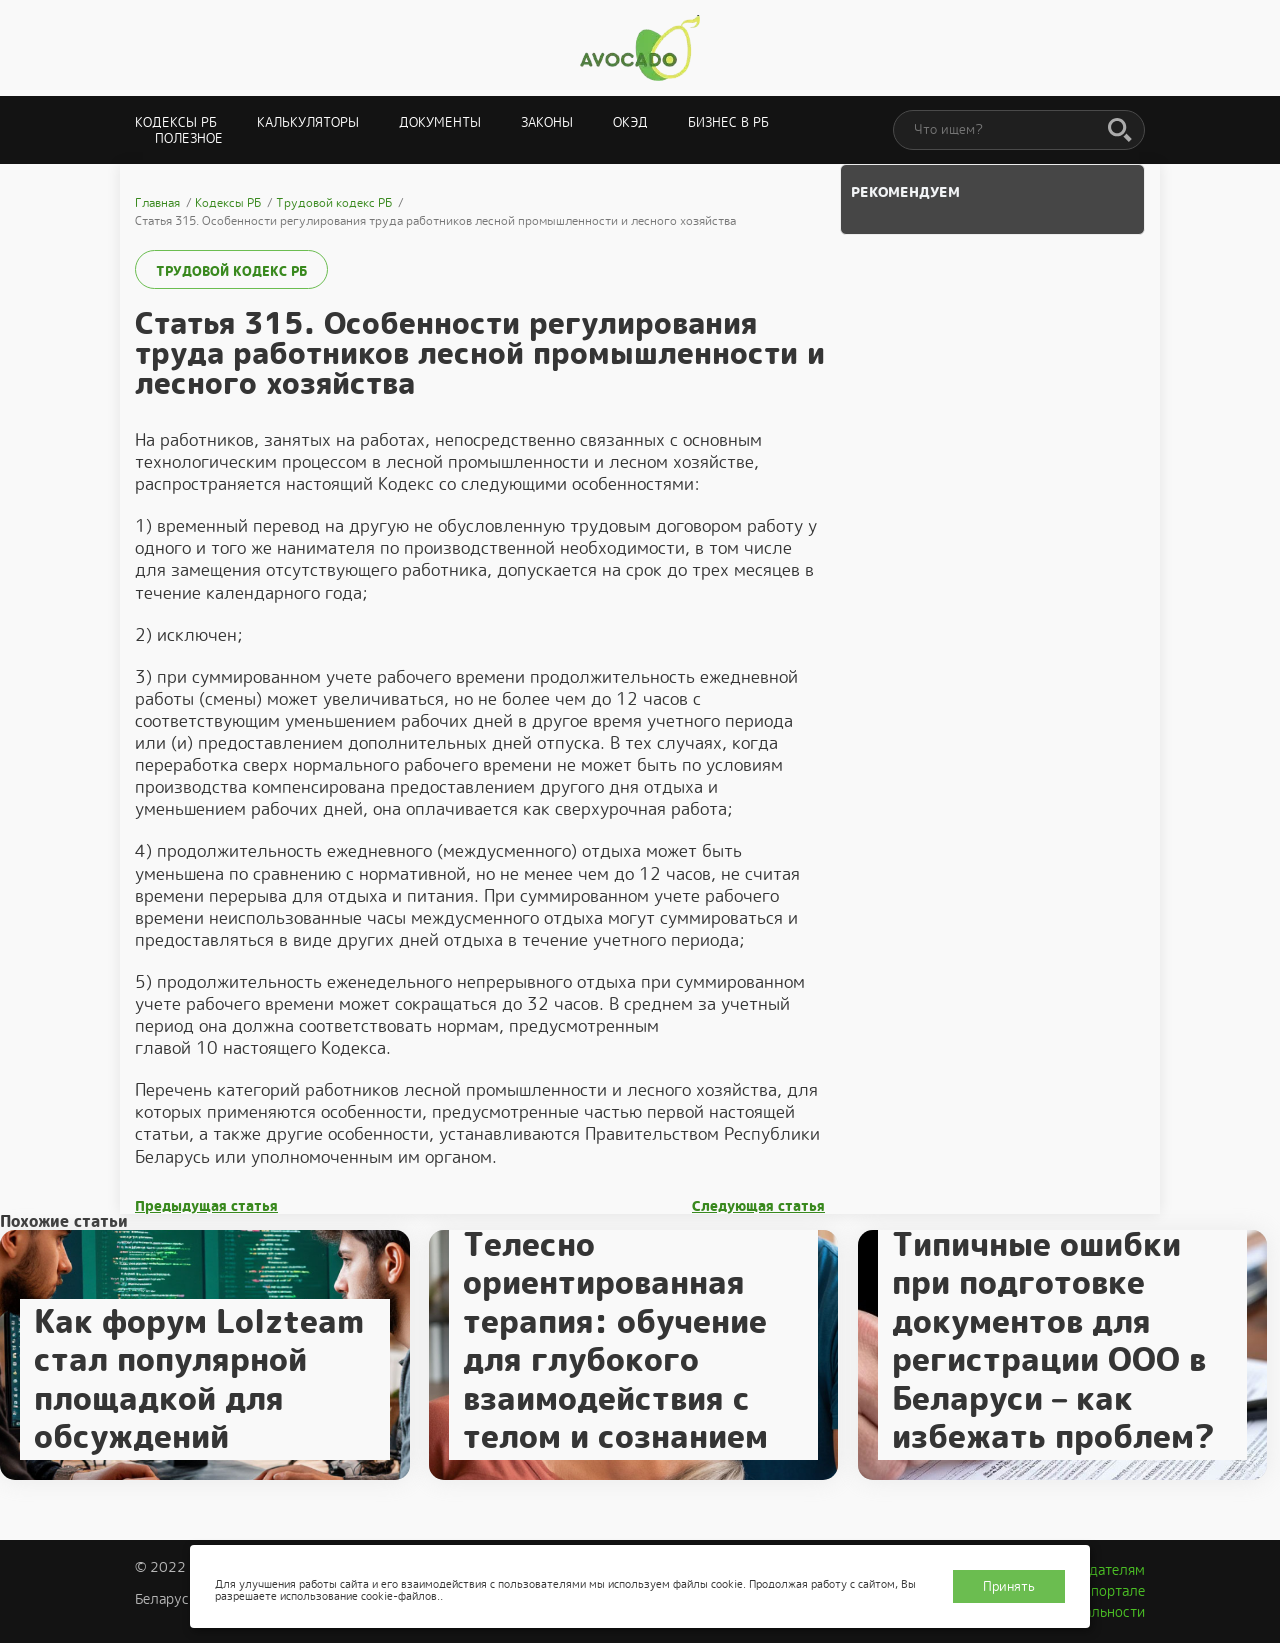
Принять (1009, 1586)
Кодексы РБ (176, 122)
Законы (547, 122)
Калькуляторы (308, 122)
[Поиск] (1120, 131)
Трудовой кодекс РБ (231, 271)
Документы (440, 122)
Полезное (189, 138)
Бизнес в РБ (728, 122)
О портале (1111, 1591)
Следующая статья (758, 1206)
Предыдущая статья (206, 1206)
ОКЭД (630, 122)
